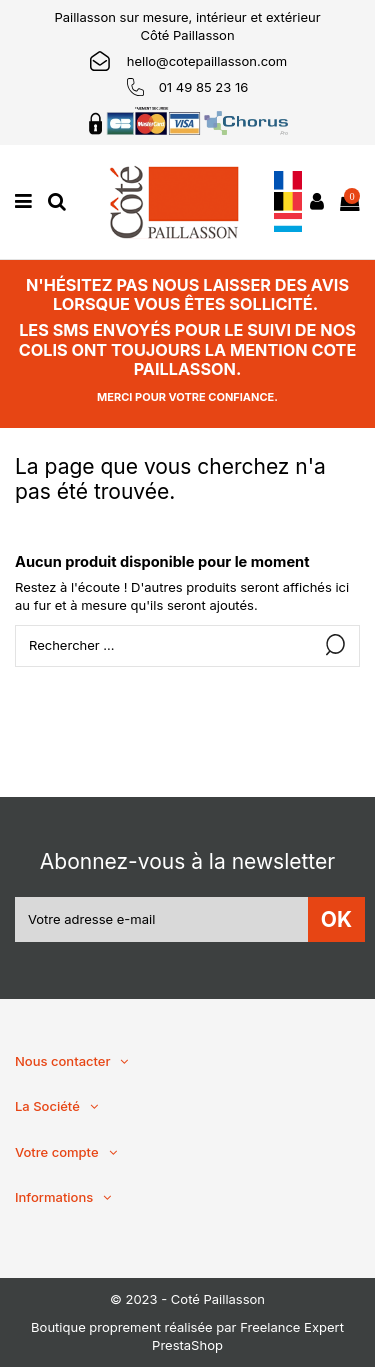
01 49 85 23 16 (204, 87)
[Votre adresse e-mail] (161, 920)
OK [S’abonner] (336, 919)
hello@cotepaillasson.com (207, 61)
